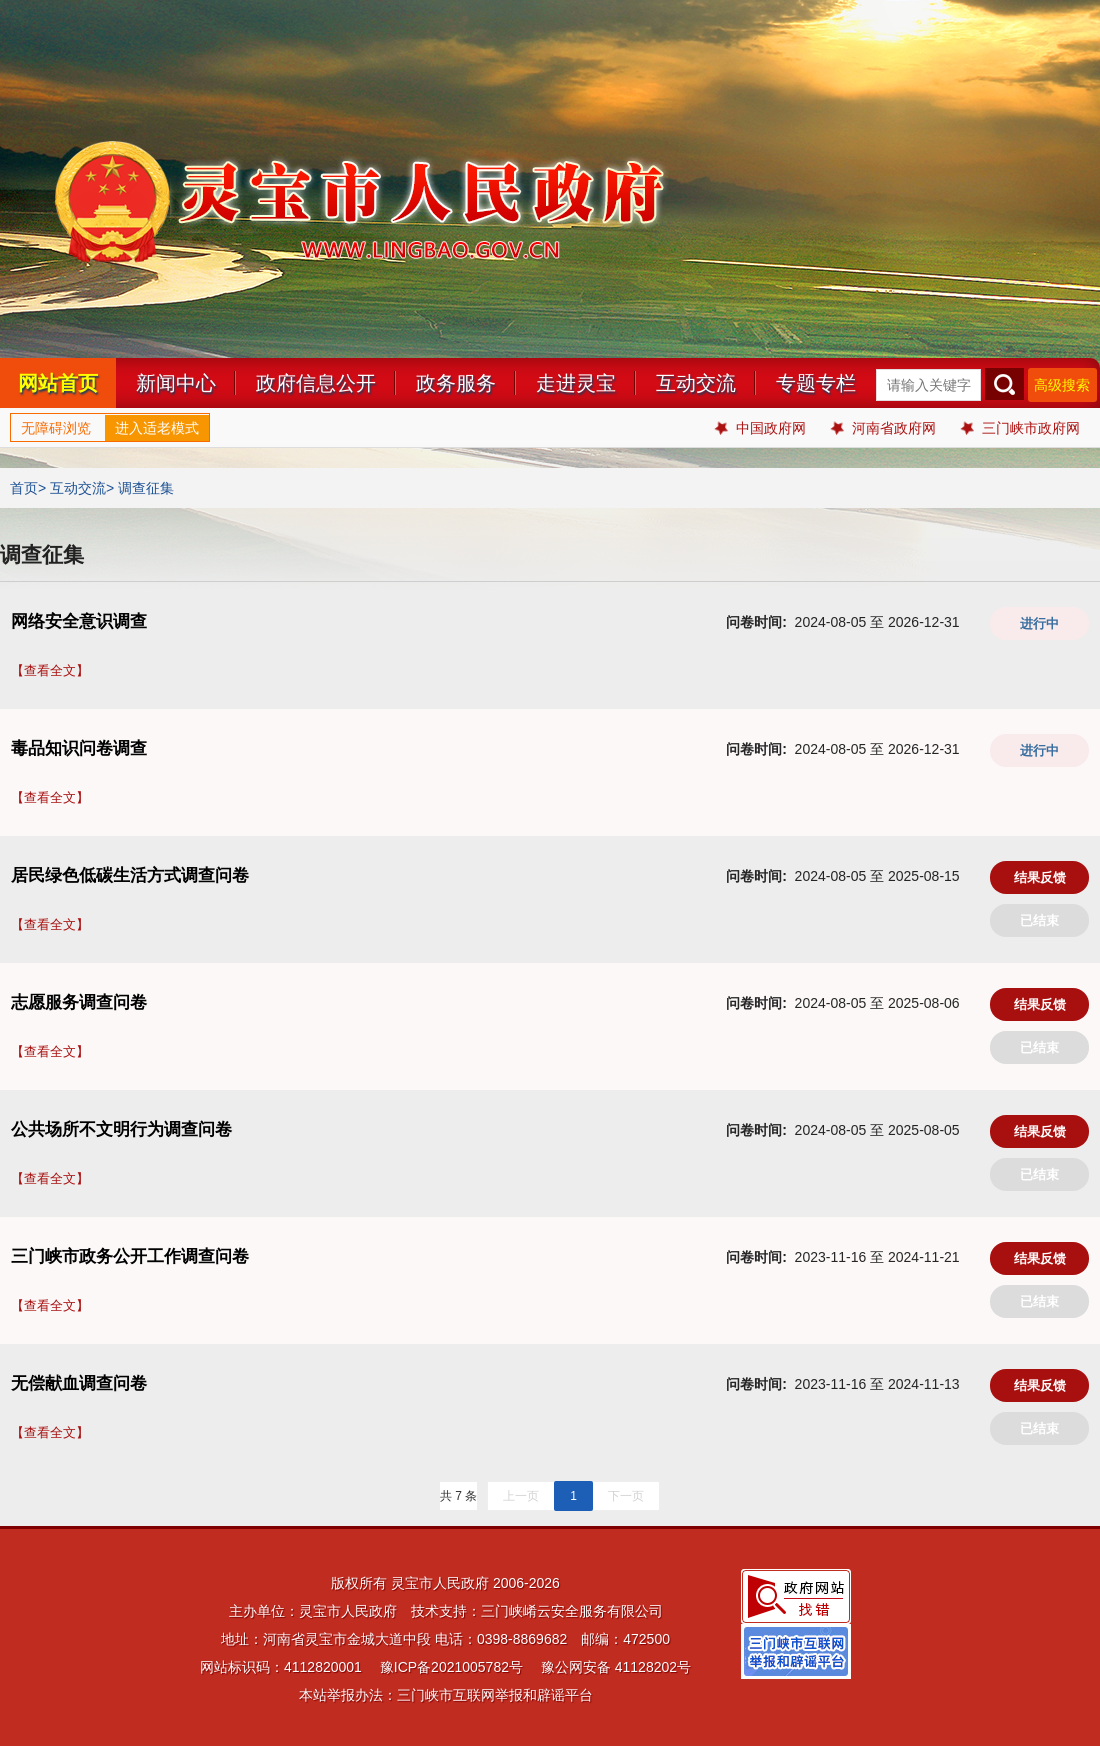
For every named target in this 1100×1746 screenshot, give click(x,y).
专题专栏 (816, 383)
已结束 (1039, 920)
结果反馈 (1040, 877)
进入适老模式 (157, 428)
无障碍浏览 (56, 428)
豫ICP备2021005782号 (451, 1667)
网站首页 (58, 383)
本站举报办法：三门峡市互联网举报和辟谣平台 (446, 1695)
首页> (28, 488)
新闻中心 (176, 383)
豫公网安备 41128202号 (616, 1667)
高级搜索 (1062, 385)
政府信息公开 (316, 383)
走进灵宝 (576, 383)
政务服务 (456, 383)
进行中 (1039, 623)
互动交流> (82, 488)
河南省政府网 (883, 427)
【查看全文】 (50, 670)
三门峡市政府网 (1020, 427)
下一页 (626, 1496)
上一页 (521, 1496)
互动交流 (696, 383)
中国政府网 (760, 427)
